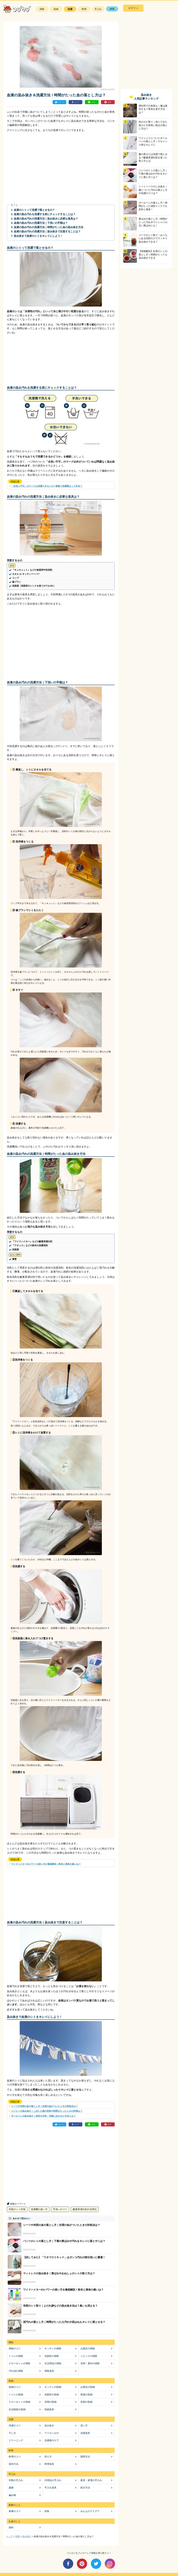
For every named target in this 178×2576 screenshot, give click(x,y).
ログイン (133, 8)
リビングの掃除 (88, 2356)
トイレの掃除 (16, 2356)
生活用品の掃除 (52, 2363)
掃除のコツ (15, 2348)
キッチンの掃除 (52, 2348)
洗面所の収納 (51, 2394)
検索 (112, 9)
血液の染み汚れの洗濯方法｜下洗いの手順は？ (41, 222)
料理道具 (49, 2464)
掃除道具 (49, 2371)
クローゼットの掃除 (19, 2363)
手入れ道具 (50, 2487)
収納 (56, 9)
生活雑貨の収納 (17, 2409)
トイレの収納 (16, 2394)
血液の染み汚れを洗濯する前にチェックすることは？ (44, 214)
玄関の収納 (50, 2401)
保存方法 (13, 2464)
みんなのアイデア (90, 2511)
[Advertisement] (32, 168)
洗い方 (84, 2425)
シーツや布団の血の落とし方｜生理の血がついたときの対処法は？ (44, 2106)
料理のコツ (15, 2456)
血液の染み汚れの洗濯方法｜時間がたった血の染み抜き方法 (48, 227)
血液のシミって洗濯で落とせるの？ (34, 209)
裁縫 (11, 2487)
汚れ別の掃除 (16, 2371)
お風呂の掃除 (87, 2348)
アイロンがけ (51, 2433)
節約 (11, 2527)
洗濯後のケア (51, 2440)
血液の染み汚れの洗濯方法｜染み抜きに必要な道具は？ (46, 218)
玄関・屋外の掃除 (90, 2363)
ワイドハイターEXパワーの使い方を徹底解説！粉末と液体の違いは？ (46, 1864)
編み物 (12, 2495)
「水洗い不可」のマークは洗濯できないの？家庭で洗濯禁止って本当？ (46, 486)
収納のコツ (15, 2387)
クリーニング (16, 2440)
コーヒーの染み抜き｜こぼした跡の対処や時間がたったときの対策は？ (46, 2111)
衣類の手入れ (16, 2480)
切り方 (48, 2456)
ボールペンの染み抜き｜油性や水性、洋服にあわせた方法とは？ (43, 2116)
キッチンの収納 (52, 2387)
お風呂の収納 (87, 2387)
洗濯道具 (85, 2433)
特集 (46, 2511)
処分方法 (85, 2487)
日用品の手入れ (52, 2480)
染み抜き (49, 2425)
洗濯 (70, 9)
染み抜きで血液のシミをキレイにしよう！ (38, 235)
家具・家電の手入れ (91, 2480)
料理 (84, 9)
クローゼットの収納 (19, 2401)
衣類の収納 (86, 2401)
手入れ (98, 9)
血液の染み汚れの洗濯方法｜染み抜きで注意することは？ (47, 231)
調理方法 (85, 2456)
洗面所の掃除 (51, 2356)
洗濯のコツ (15, 2425)
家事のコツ (15, 2511)
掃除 (42, 9)
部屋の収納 (86, 2394)
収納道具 (49, 2409)
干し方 (12, 2433)
